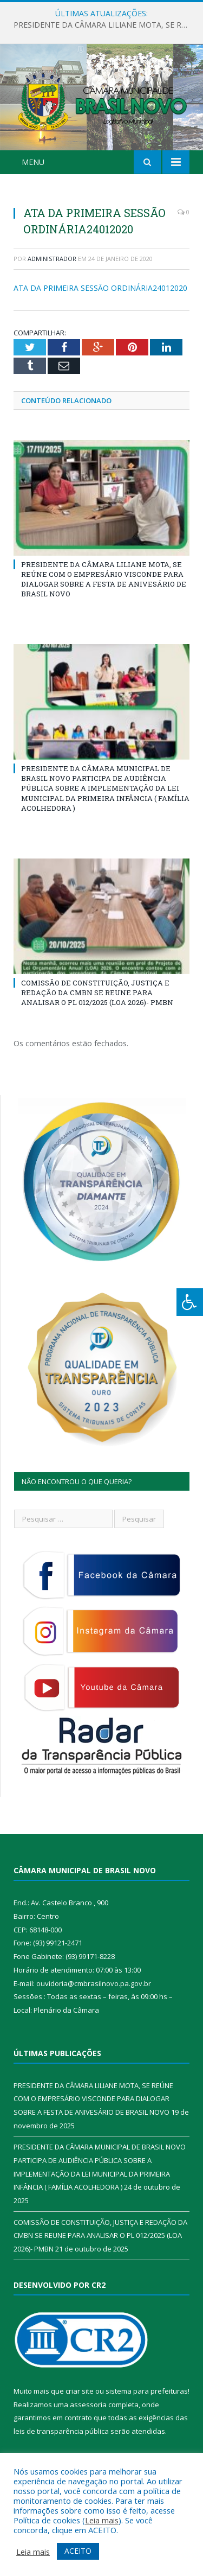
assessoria (88, 2404)
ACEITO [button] (77, 2551)
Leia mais (102, 2520)
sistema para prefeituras (147, 2391)
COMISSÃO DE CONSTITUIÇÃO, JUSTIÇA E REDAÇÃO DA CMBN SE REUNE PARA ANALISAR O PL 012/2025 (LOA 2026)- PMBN (97, 992)
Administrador (52, 259)
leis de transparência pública (61, 2431)
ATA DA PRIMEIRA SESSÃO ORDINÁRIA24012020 (100, 288)
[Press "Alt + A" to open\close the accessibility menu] (189, 1302)
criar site (80, 2391)
